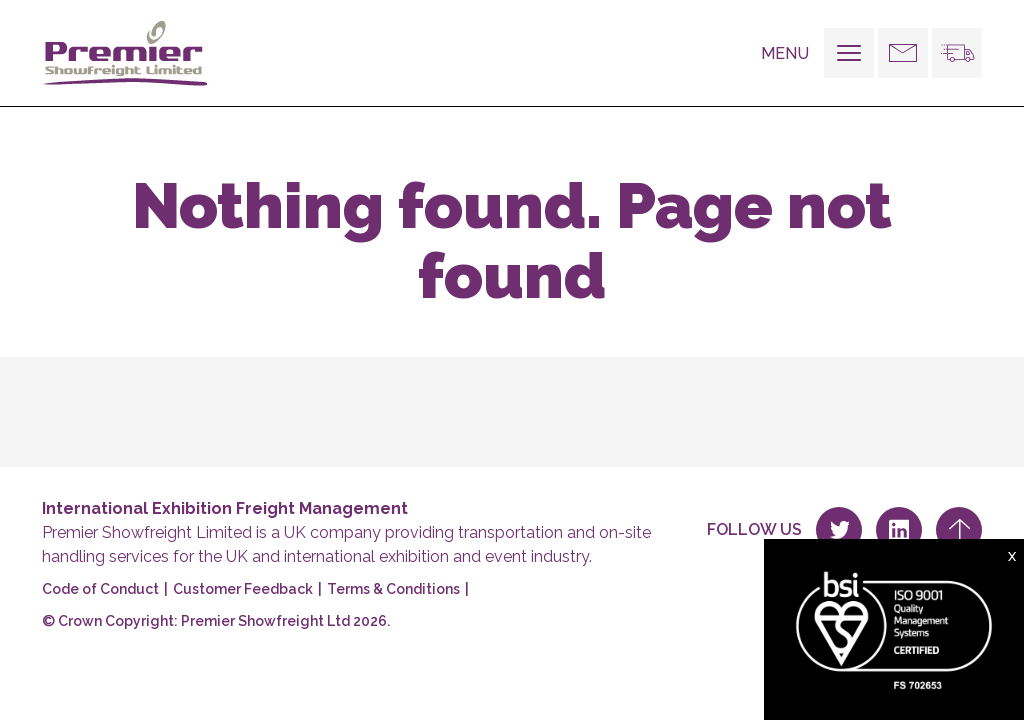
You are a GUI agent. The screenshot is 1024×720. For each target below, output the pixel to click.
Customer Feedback (243, 589)
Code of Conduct (100, 589)
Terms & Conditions (393, 589)
